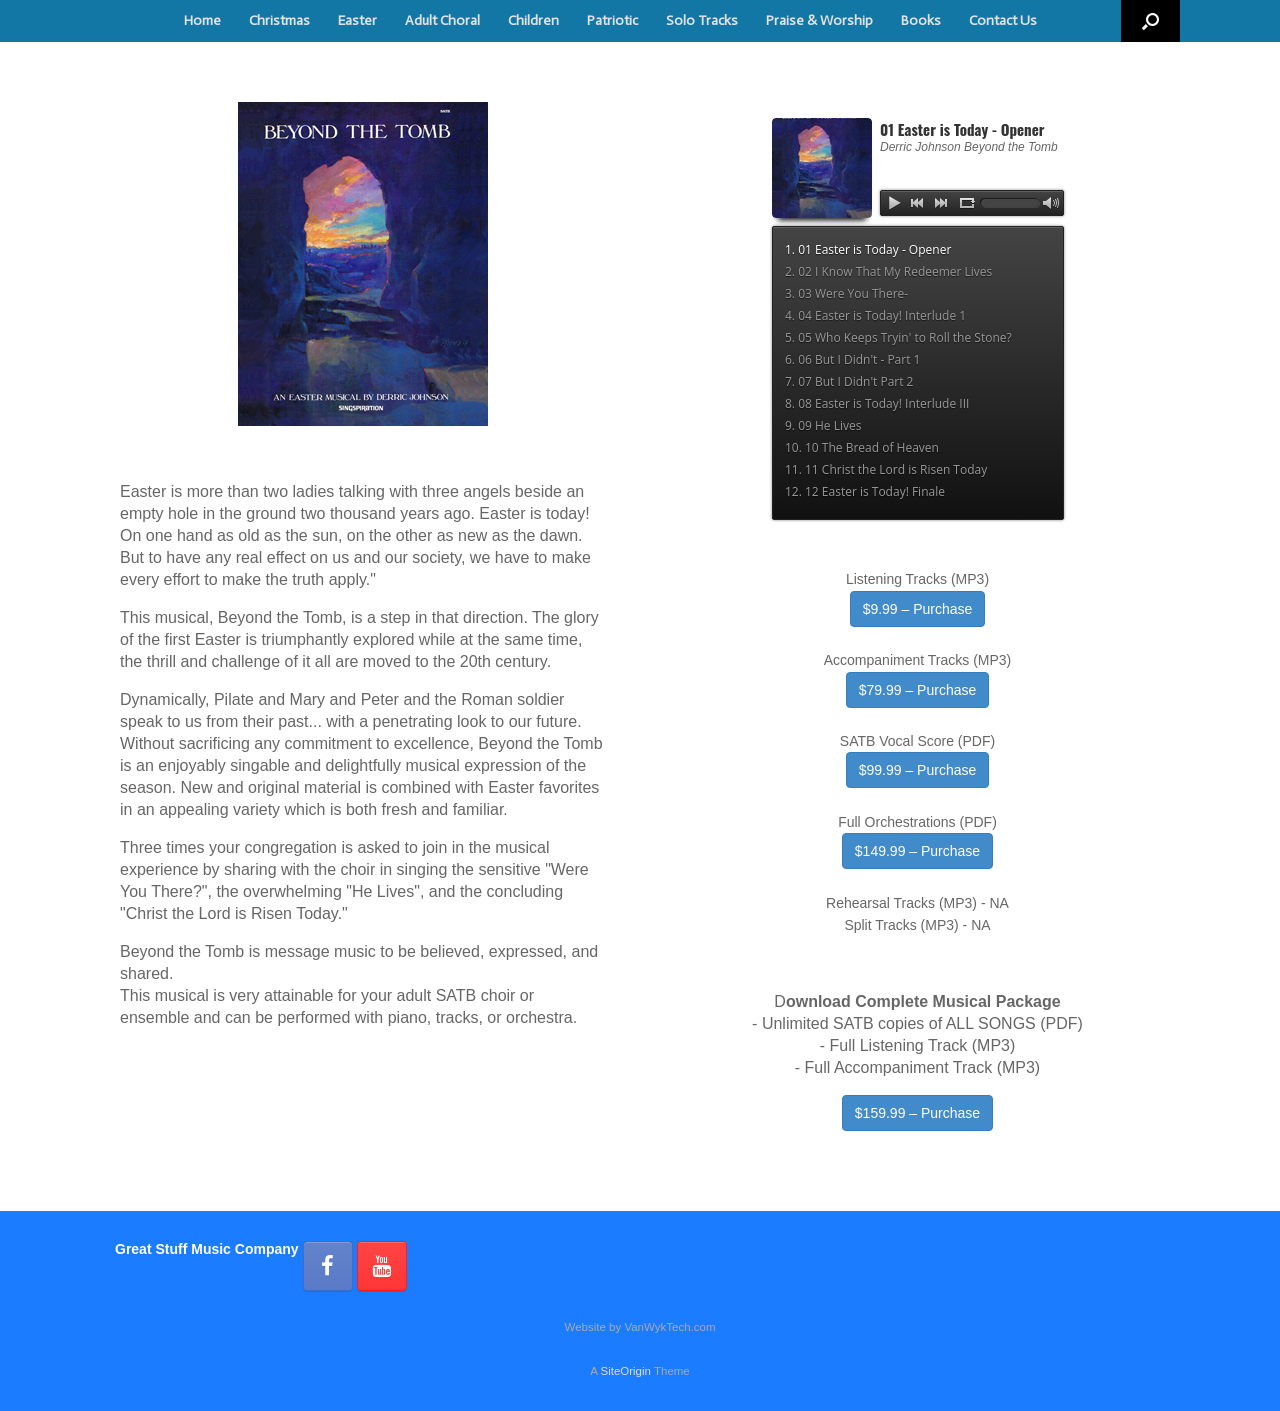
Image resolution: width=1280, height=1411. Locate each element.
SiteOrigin (625, 1371)
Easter (357, 20)
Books (921, 20)
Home (202, 20)
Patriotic (612, 20)
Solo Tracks (702, 20)
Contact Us (1003, 20)
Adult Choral (442, 20)
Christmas (279, 20)
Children (533, 20)
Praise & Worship (819, 20)
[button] (1150, 21)
